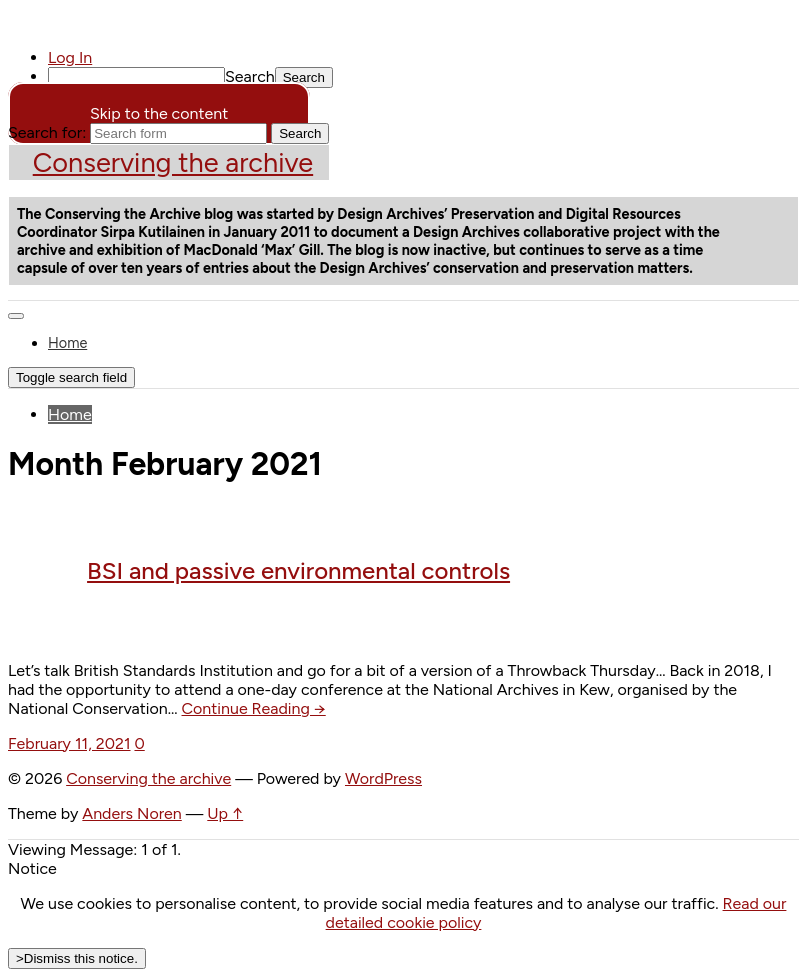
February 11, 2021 (69, 743)
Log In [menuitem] (70, 57)
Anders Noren (131, 813)
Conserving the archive (173, 162)
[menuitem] (423, 77)
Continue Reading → (254, 708)
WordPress (383, 778)
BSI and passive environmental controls (298, 570)
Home (67, 343)
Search (250, 76)
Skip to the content (159, 113)
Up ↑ (225, 813)
